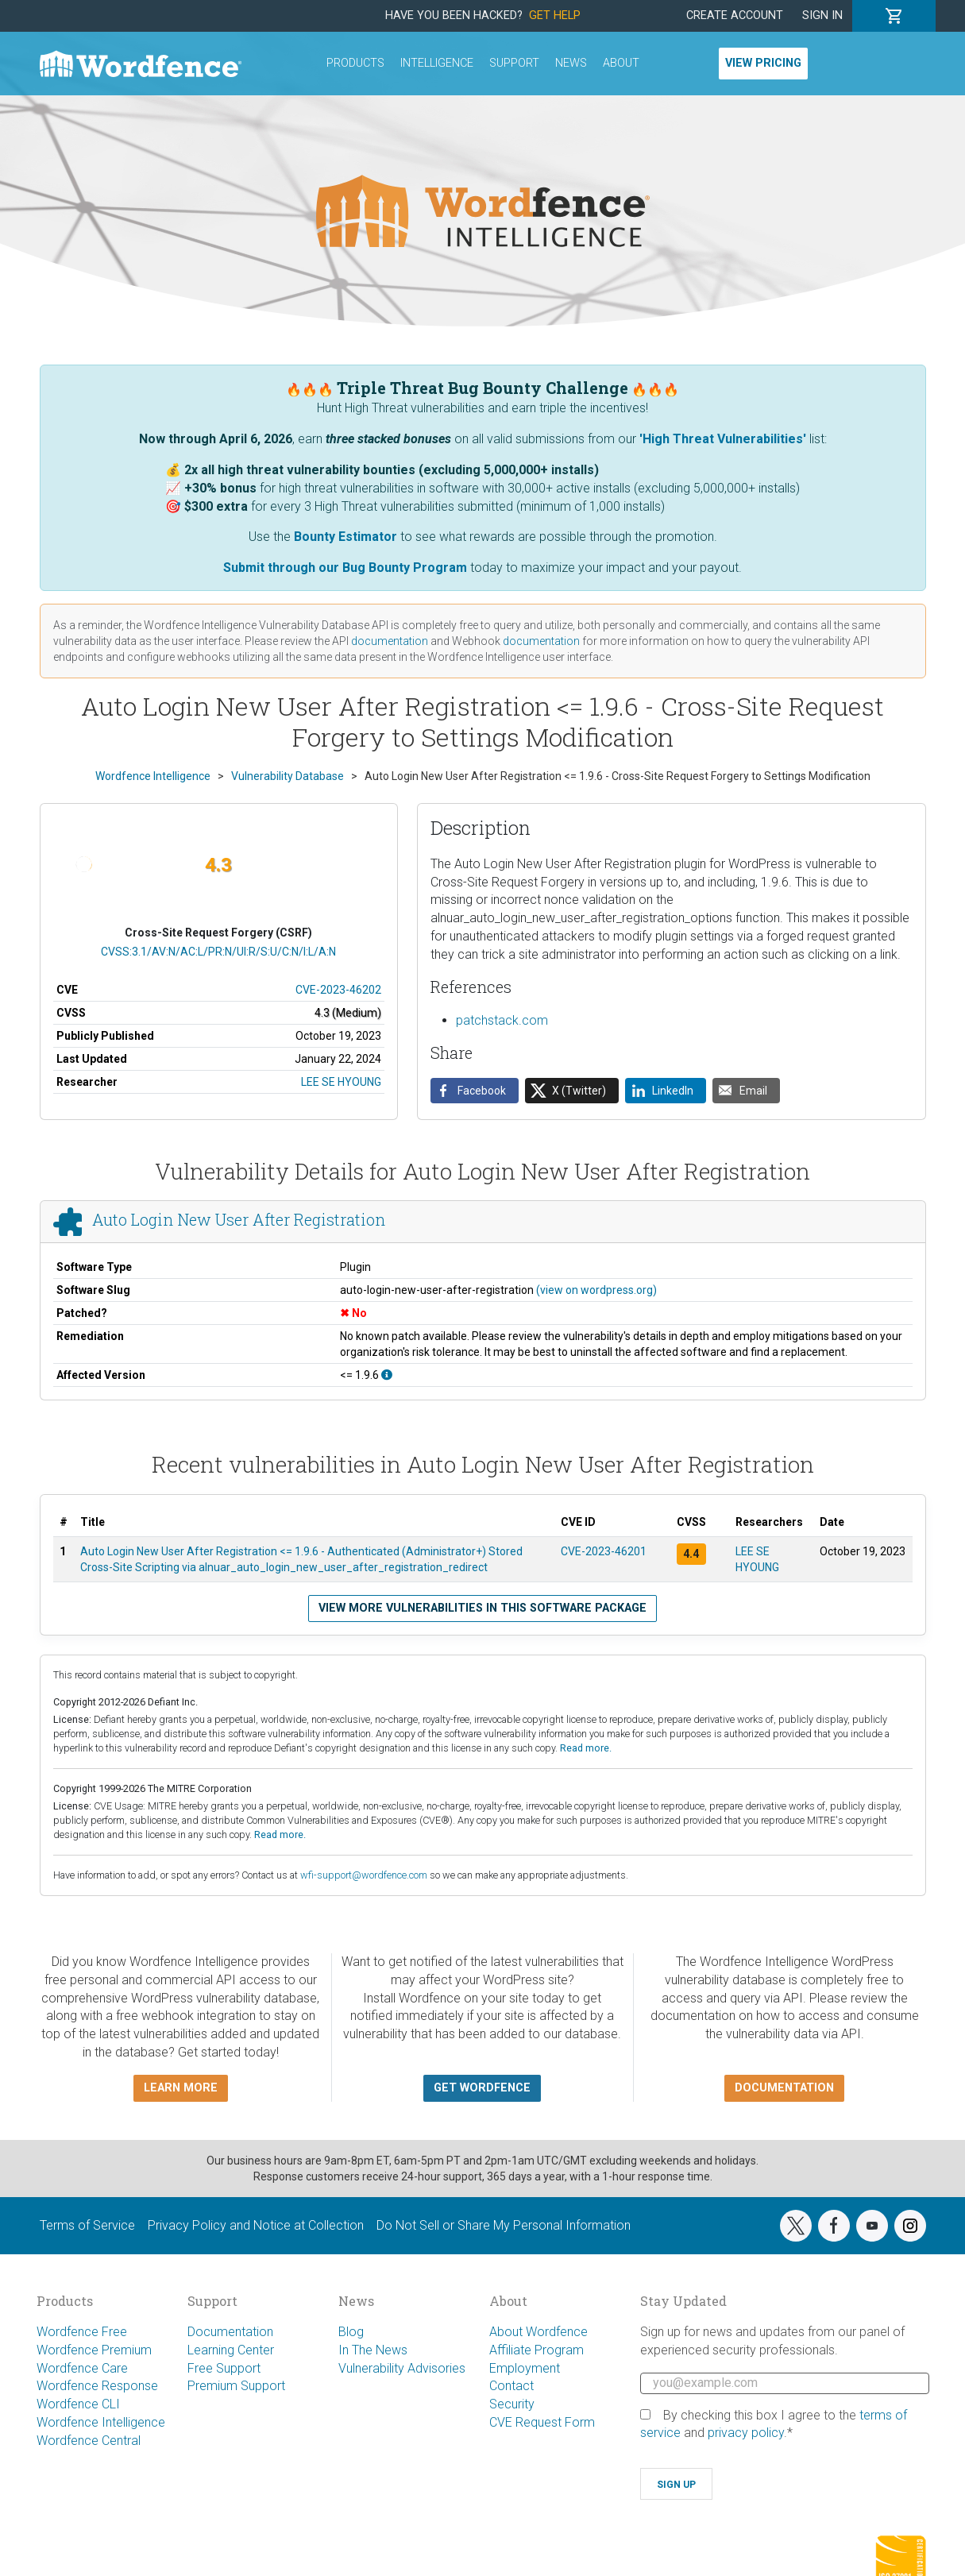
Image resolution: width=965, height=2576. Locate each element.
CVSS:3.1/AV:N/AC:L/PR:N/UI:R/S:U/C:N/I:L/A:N (218, 951)
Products (355, 63)
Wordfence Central (89, 2440)
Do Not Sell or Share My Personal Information (503, 2225)
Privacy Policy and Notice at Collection (256, 2225)
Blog (351, 2331)
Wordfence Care (82, 2368)
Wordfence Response (97, 2385)
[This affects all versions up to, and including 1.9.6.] (386, 1375)
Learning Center (230, 2350)
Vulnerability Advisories (401, 2368)
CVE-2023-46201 (604, 1551)
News (571, 63)
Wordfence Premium (94, 2350)
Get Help (555, 15)
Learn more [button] (181, 2088)
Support (514, 63)
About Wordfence (538, 2331)
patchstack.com (502, 1020)
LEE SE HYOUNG (341, 1082)
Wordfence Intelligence (101, 2422)
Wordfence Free (82, 2331)
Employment (524, 2368)
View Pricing (763, 63)
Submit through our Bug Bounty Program (345, 567)
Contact (511, 2385)
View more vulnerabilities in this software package (482, 1608)
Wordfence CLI (78, 2404)
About (621, 63)
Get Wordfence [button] (482, 2088)
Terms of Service (87, 2225)
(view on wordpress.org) (596, 1290)
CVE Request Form (542, 2422)
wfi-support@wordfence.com (363, 1875)
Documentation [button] (784, 2088)
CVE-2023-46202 (338, 989)
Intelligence (436, 63)
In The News (372, 2350)
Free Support (224, 2368)
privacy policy (746, 2432)
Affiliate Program (536, 2350)
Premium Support (236, 2385)
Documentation (230, 2331)
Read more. (586, 1748)
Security (512, 2404)
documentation (389, 641)
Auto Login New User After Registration (238, 1220)
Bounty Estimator (345, 536)
